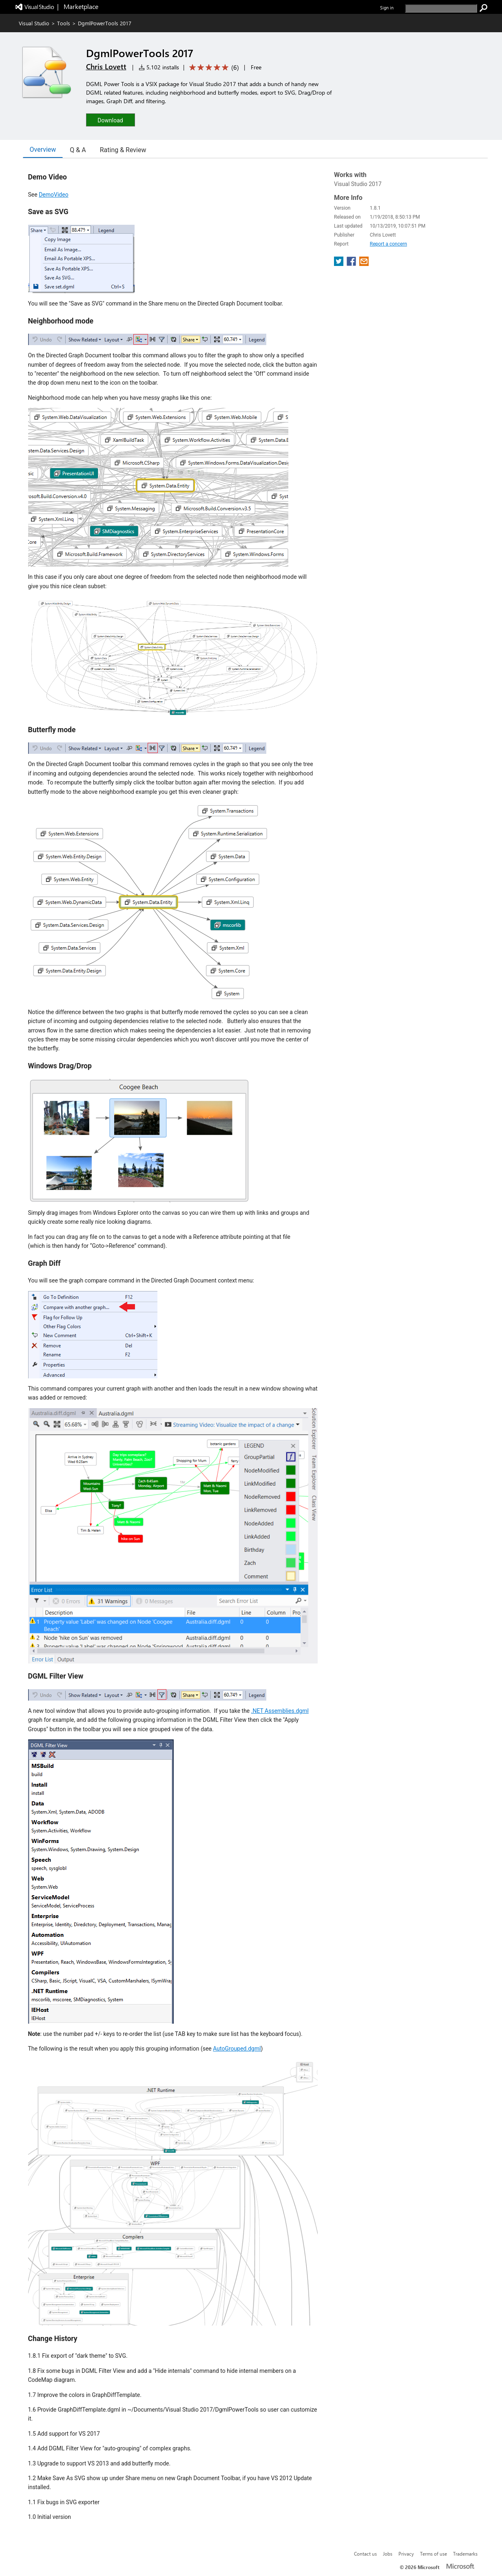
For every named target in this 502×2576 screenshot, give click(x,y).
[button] (110, 120)
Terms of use (433, 2553)
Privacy (406, 2553)
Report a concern (388, 244)
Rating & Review (123, 150)
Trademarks (465, 2553)
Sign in (387, 7)
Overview (43, 149)
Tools (63, 23)
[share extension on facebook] (352, 264)
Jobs (387, 2553)
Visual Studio (34, 23)
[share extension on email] (363, 264)
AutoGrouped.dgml (237, 2048)
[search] (441, 8)
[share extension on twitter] (339, 264)
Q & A (78, 150)
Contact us (365, 2553)
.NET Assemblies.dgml (280, 1711)
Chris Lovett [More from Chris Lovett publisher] (106, 66)
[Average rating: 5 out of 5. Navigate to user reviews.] (212, 67)
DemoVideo (54, 194)
